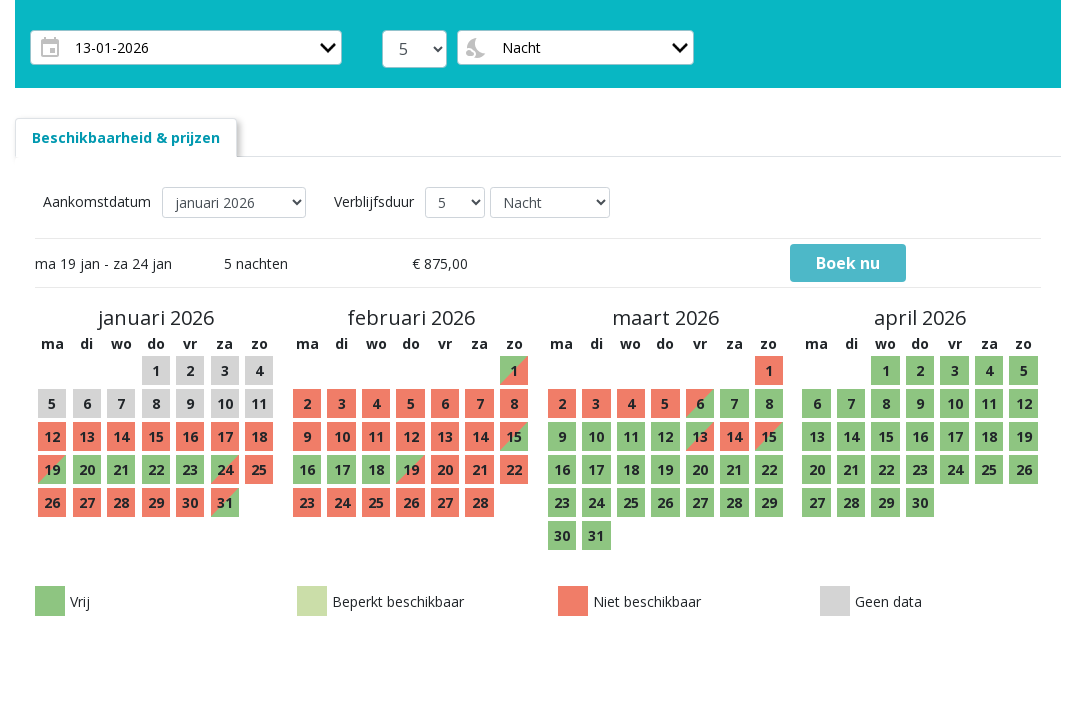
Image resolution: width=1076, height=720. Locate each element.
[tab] (126, 137)
